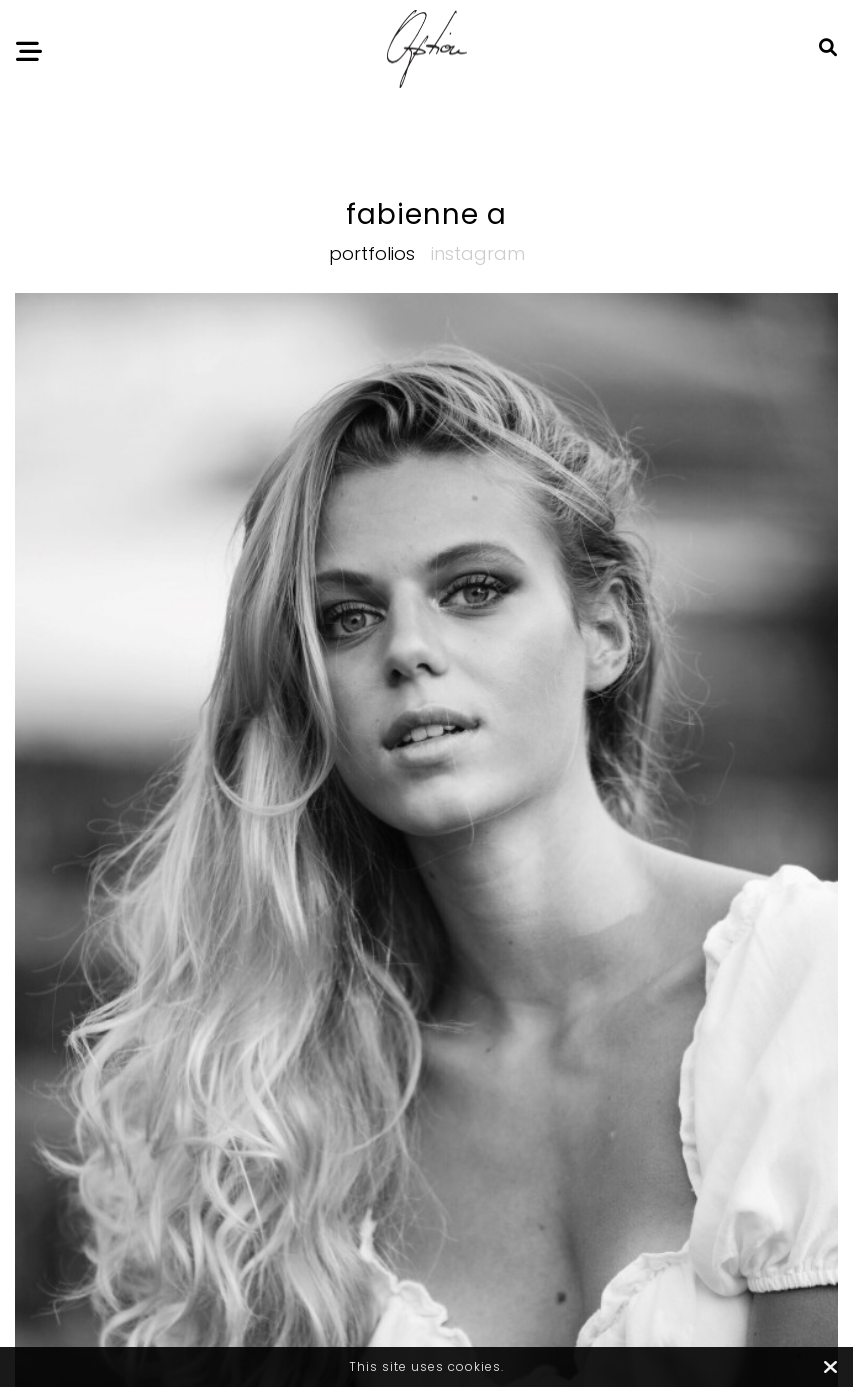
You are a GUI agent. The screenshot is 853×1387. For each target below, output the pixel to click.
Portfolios (372, 253)
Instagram (478, 253)
